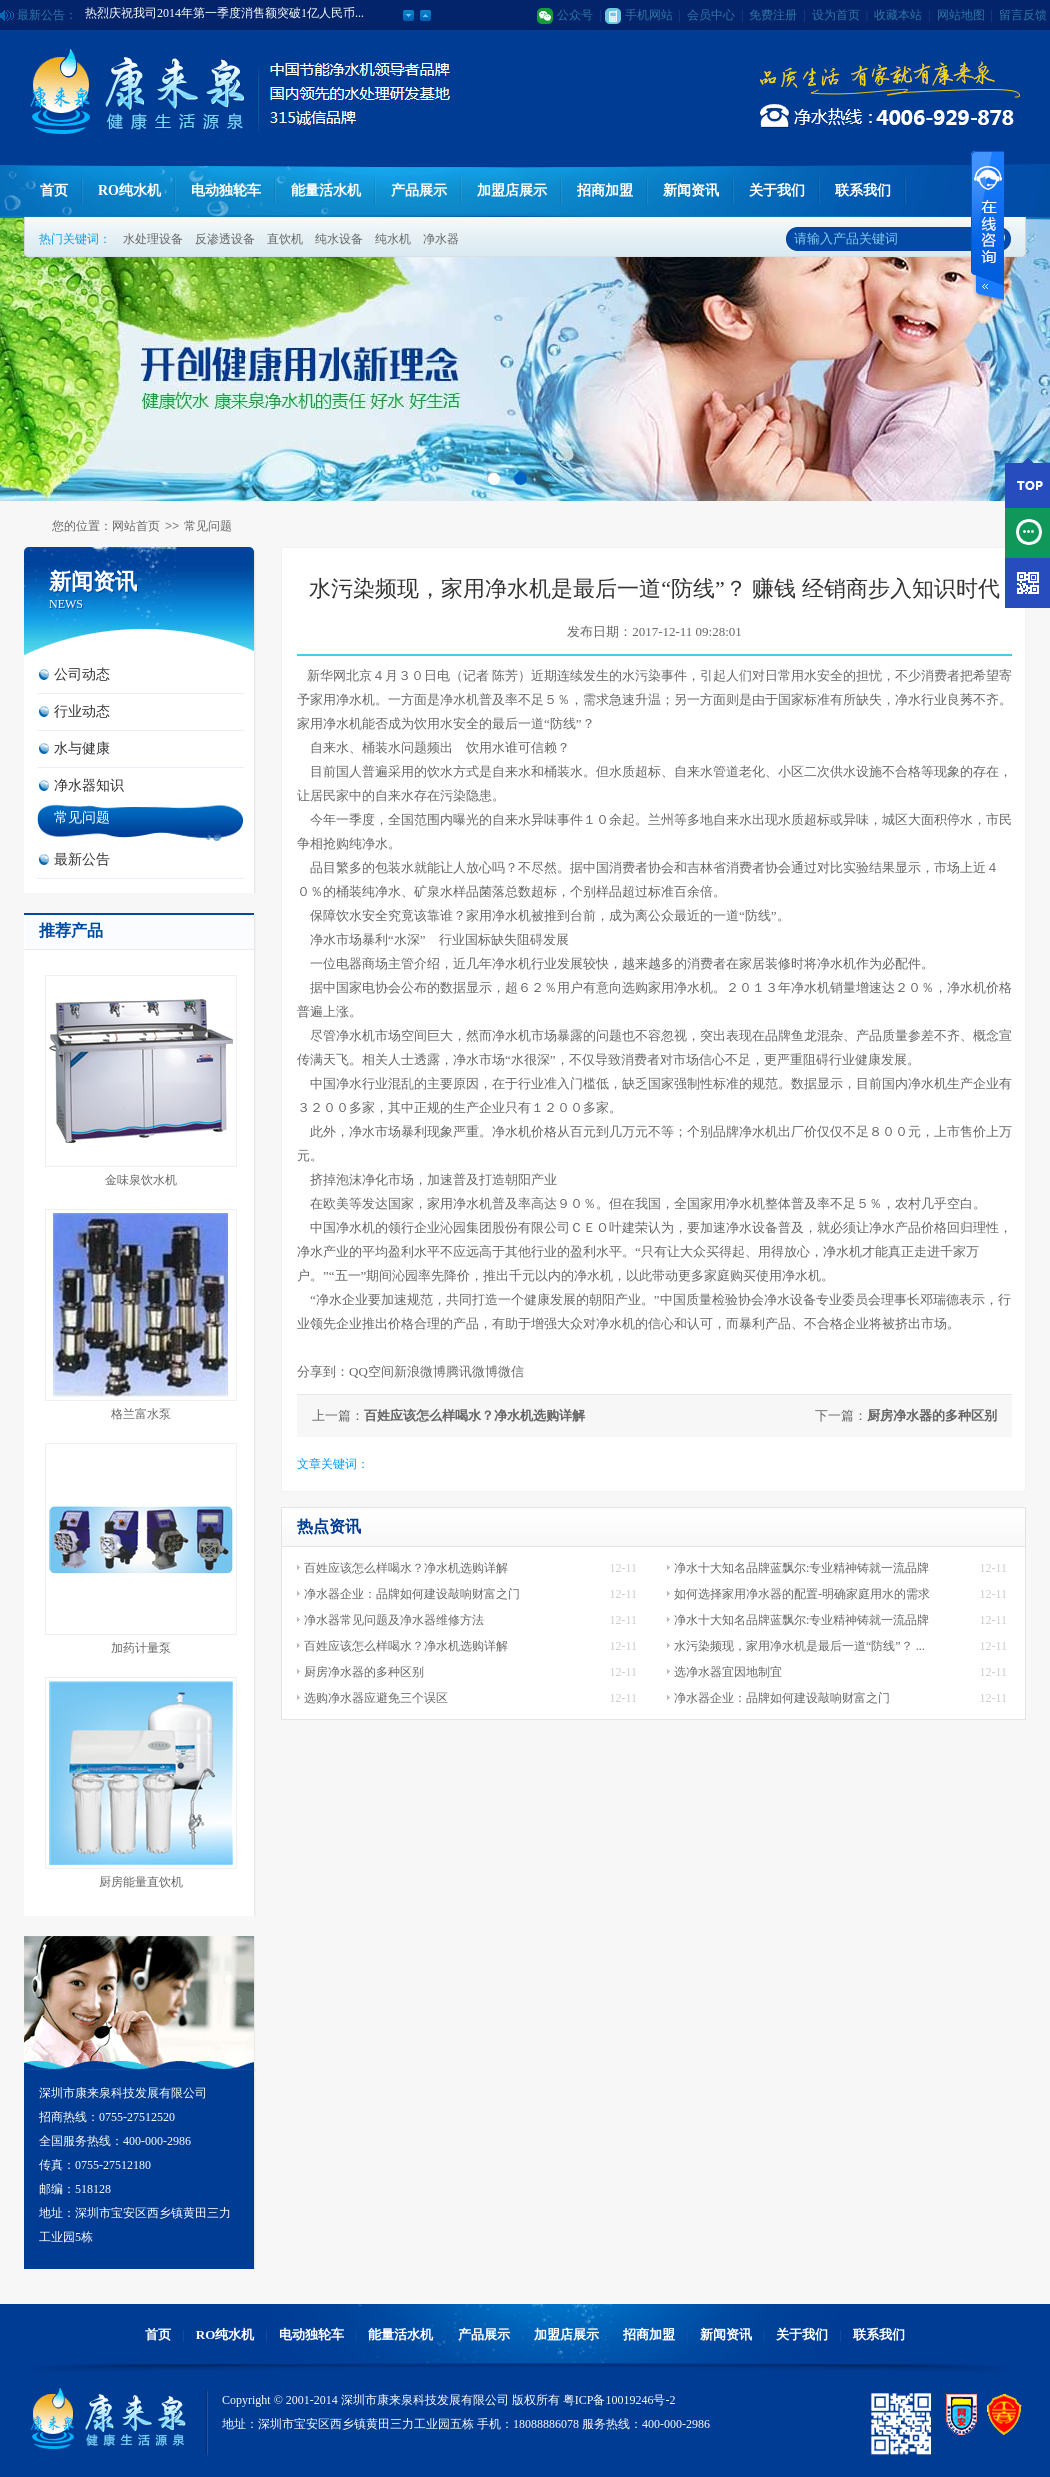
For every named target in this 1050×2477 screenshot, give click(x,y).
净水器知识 (89, 785)
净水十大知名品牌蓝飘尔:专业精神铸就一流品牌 (801, 1568)
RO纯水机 (129, 190)
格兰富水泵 (141, 1414)
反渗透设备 (225, 239)
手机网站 (649, 15)
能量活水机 (326, 190)
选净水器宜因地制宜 (728, 1672)
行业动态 (82, 711)
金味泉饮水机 (141, 1180)
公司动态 (82, 674)
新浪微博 (420, 1371)
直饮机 (285, 239)
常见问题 (208, 526)
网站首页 (136, 526)
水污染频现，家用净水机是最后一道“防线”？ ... (799, 1646)
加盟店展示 (512, 190)
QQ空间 (371, 1371)
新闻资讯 (691, 190)
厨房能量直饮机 (141, 1882)
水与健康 (82, 748)
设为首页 (836, 15)
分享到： (323, 1371)
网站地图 (961, 15)
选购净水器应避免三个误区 (376, 1698)
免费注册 (773, 15)
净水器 (441, 239)
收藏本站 (898, 15)
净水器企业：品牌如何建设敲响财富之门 (412, 1594)
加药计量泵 (141, 1648)
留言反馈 (1023, 15)
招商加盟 (605, 190)
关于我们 (777, 190)
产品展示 (419, 190)
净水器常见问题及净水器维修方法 (394, 1620)
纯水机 (393, 239)
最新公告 (82, 859)
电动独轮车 (226, 190)
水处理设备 (153, 239)
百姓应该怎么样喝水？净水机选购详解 (474, 1415)
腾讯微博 (472, 1371)
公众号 (575, 15)
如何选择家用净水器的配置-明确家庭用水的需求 (802, 1594)
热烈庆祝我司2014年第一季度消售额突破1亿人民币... (224, 15)
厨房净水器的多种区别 (932, 1415)
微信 (511, 1371)
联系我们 (863, 190)
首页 (54, 190)
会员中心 (711, 15)
